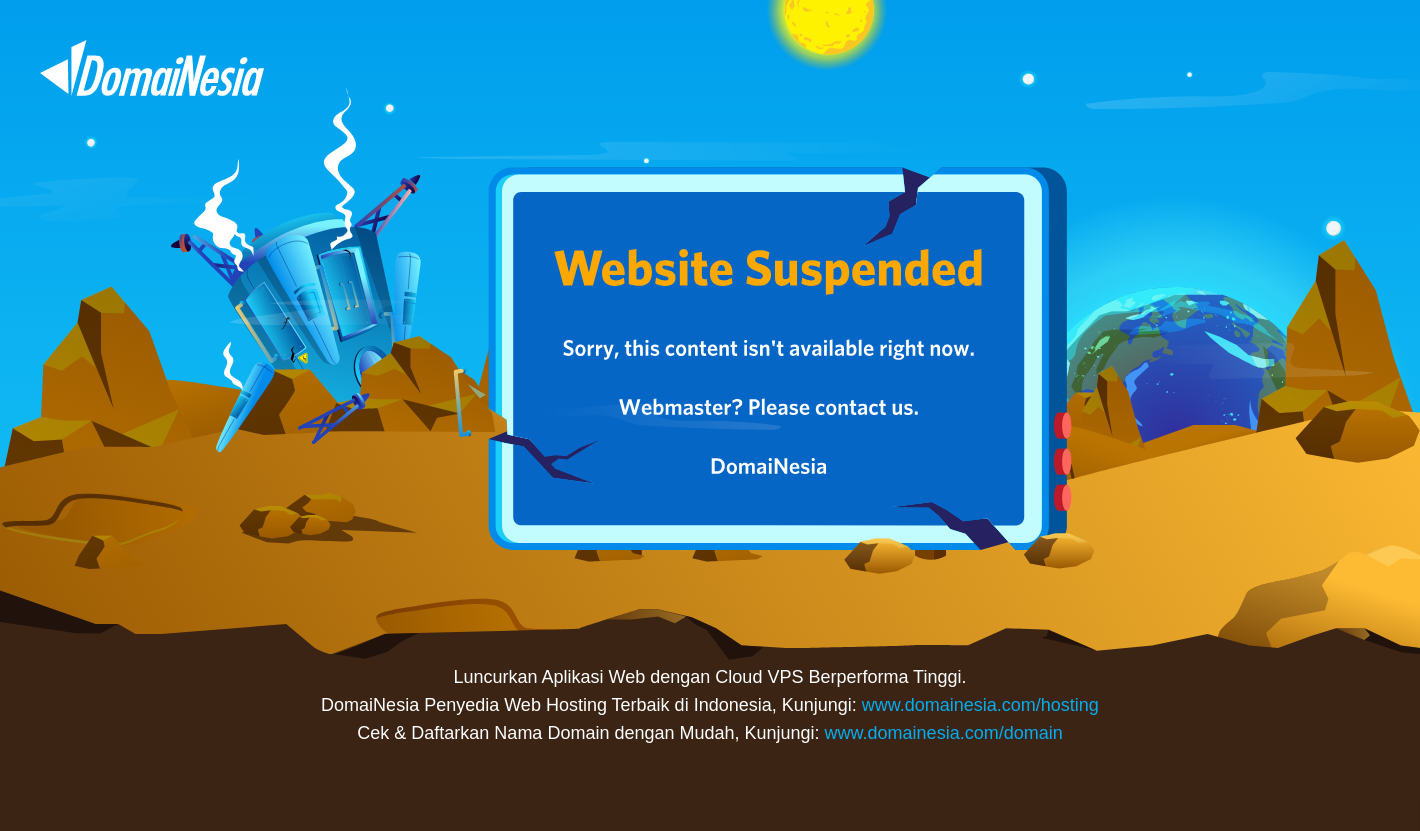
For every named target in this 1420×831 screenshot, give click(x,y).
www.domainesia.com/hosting (980, 705)
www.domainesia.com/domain (944, 733)
